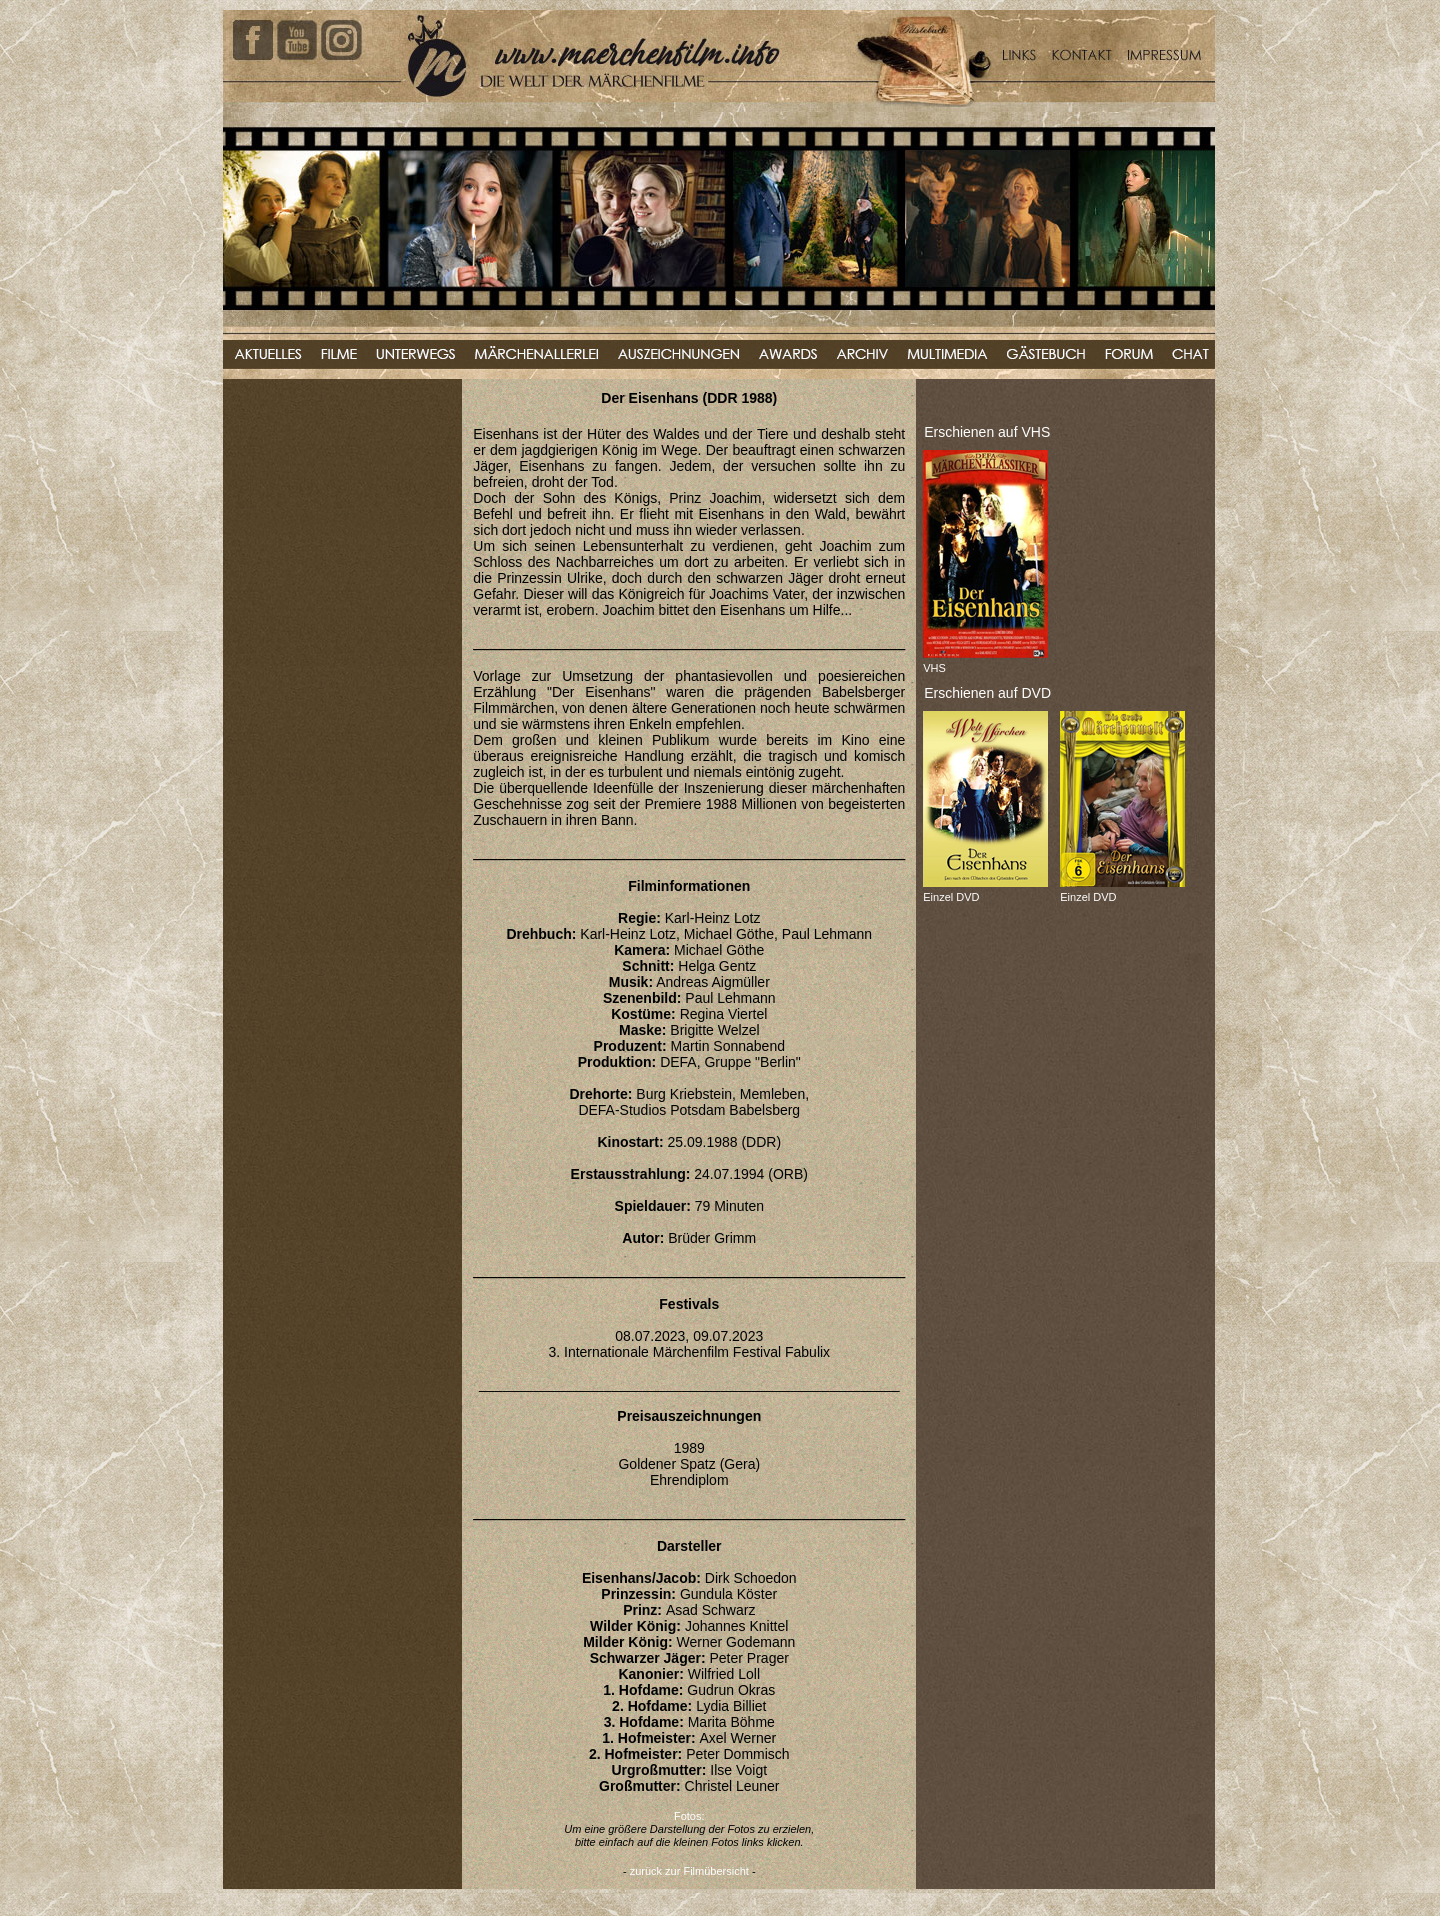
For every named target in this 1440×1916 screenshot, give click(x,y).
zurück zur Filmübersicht (689, 1871)
